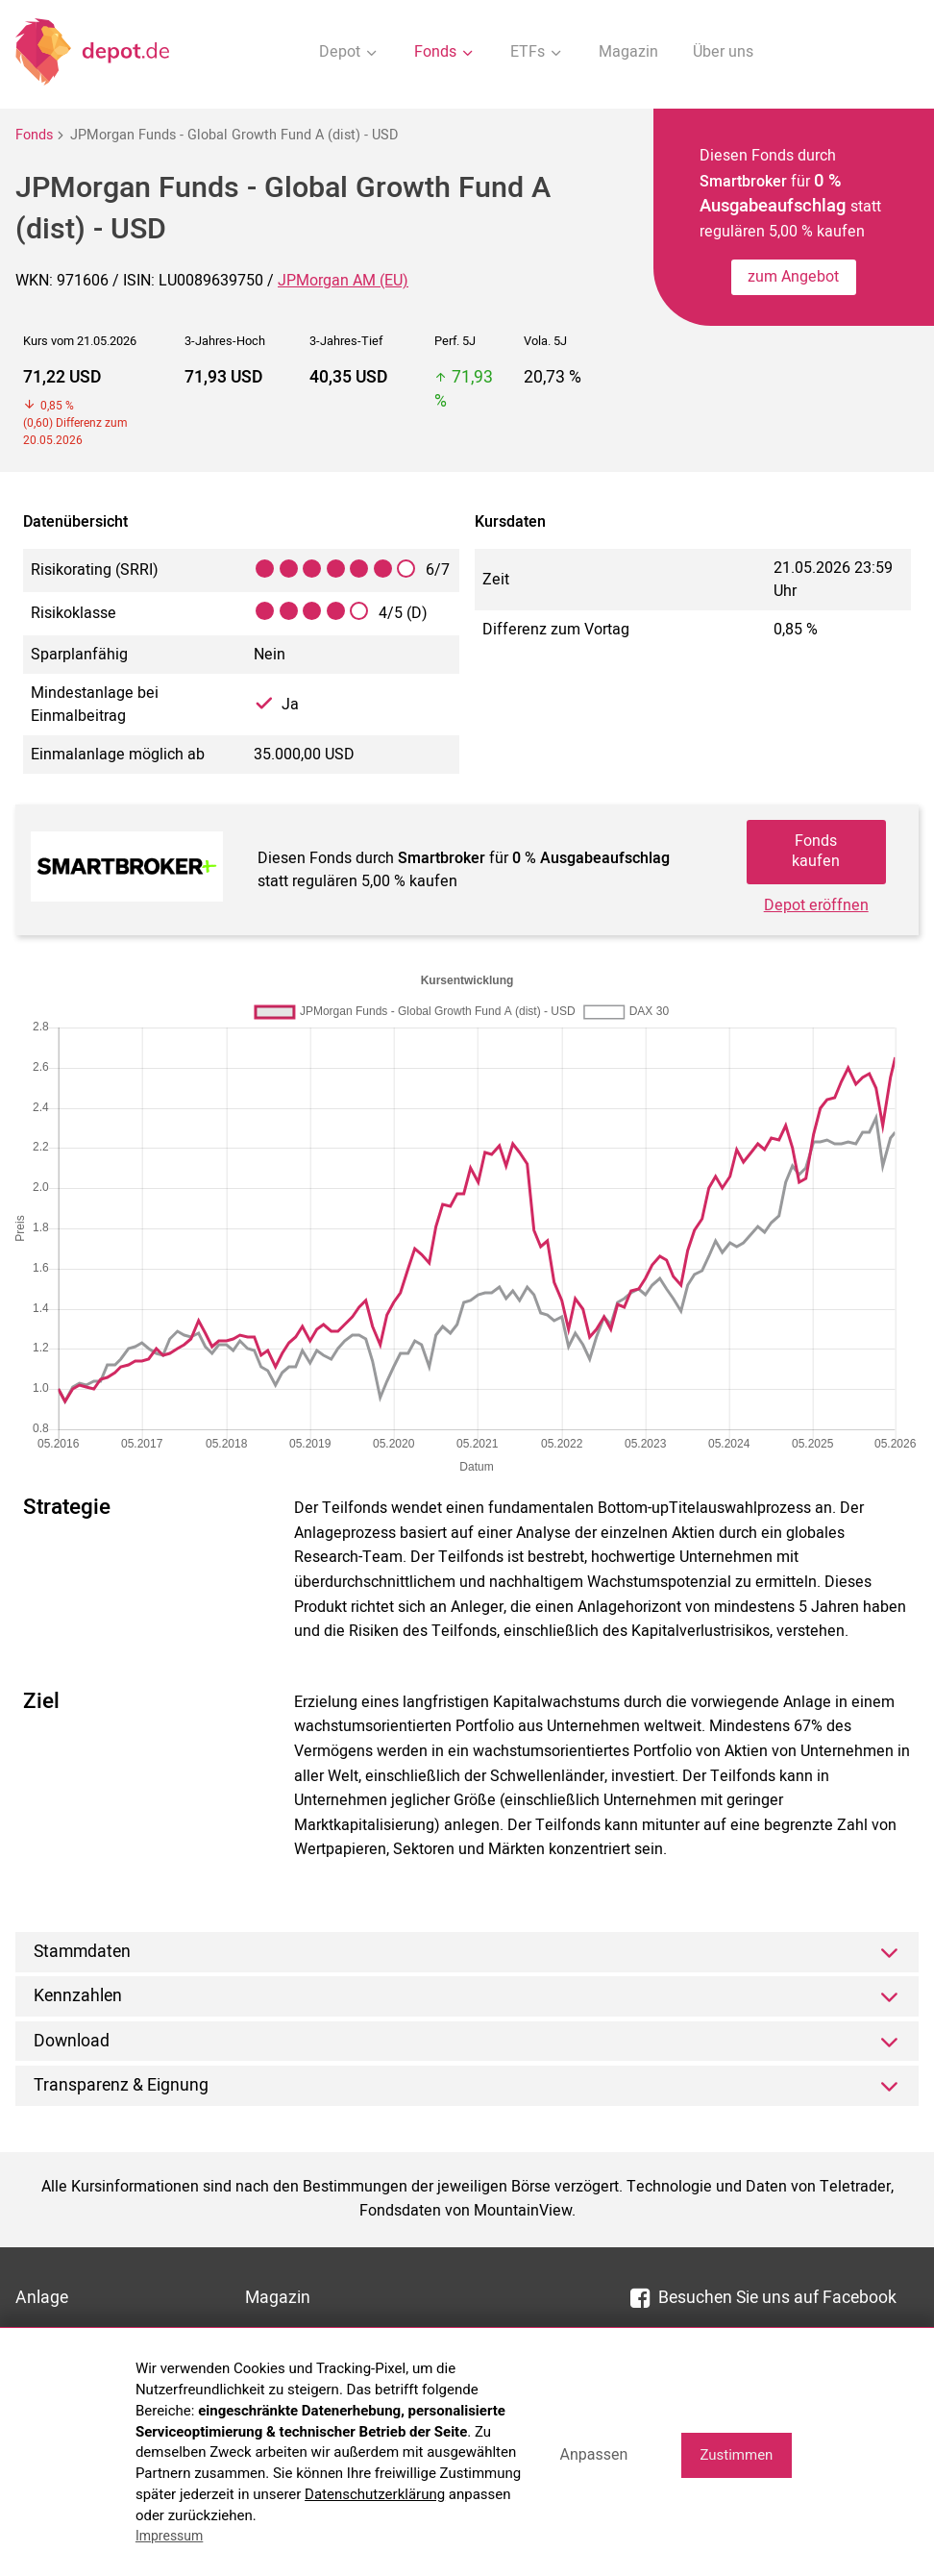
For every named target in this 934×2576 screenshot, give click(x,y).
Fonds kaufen (816, 851)
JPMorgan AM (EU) (343, 280)
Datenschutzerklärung (375, 2494)
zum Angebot (793, 276)
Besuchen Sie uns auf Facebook (763, 2298)
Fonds (34, 135)
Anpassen (593, 2454)
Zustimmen (736, 2455)
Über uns (723, 51)
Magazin (628, 51)
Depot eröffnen (816, 905)
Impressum (169, 2535)
